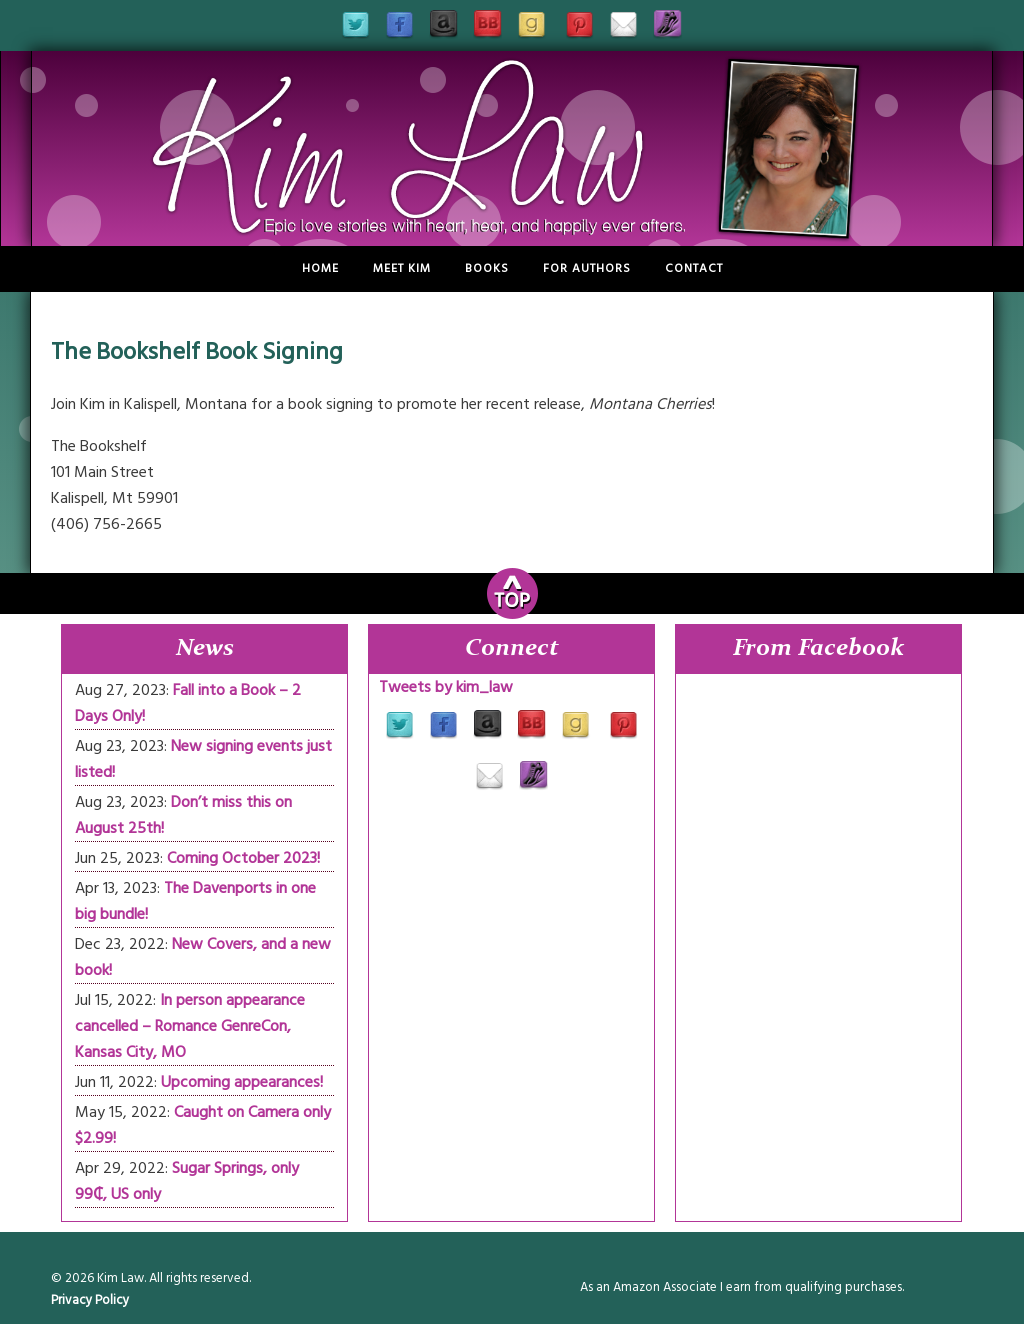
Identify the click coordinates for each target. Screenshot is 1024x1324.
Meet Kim (402, 268)
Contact (694, 268)
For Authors (587, 268)
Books (487, 268)
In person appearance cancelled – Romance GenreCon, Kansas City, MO (190, 1026)
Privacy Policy (90, 1300)
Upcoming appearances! (242, 1082)
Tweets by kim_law (446, 687)
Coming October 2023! (243, 858)
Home (320, 268)
